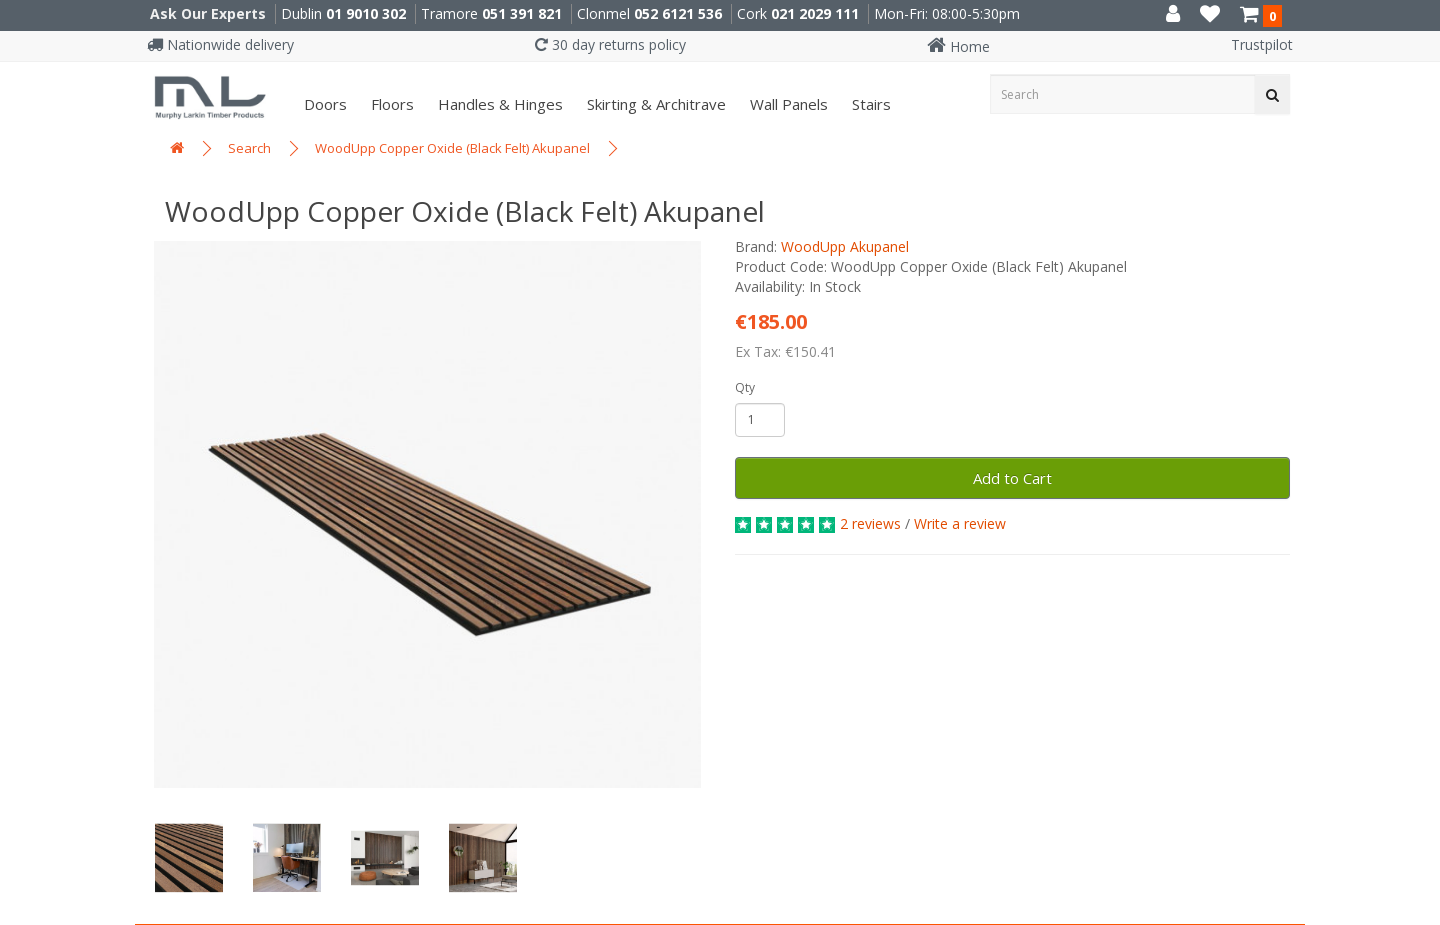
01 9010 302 (366, 13)
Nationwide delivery (220, 44)
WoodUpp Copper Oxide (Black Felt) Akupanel (452, 148)
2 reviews (870, 523)
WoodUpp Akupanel (845, 246)
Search (249, 148)
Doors (323, 104)
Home (958, 46)
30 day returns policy (610, 44)
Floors (390, 104)
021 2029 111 (815, 13)
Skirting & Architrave (654, 104)
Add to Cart (1012, 478)
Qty (745, 387)
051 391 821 (522, 13)
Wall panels (787, 104)
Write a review (960, 523)
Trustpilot (1262, 44)
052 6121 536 (678, 13)
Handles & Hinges (498, 104)
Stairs (869, 104)
